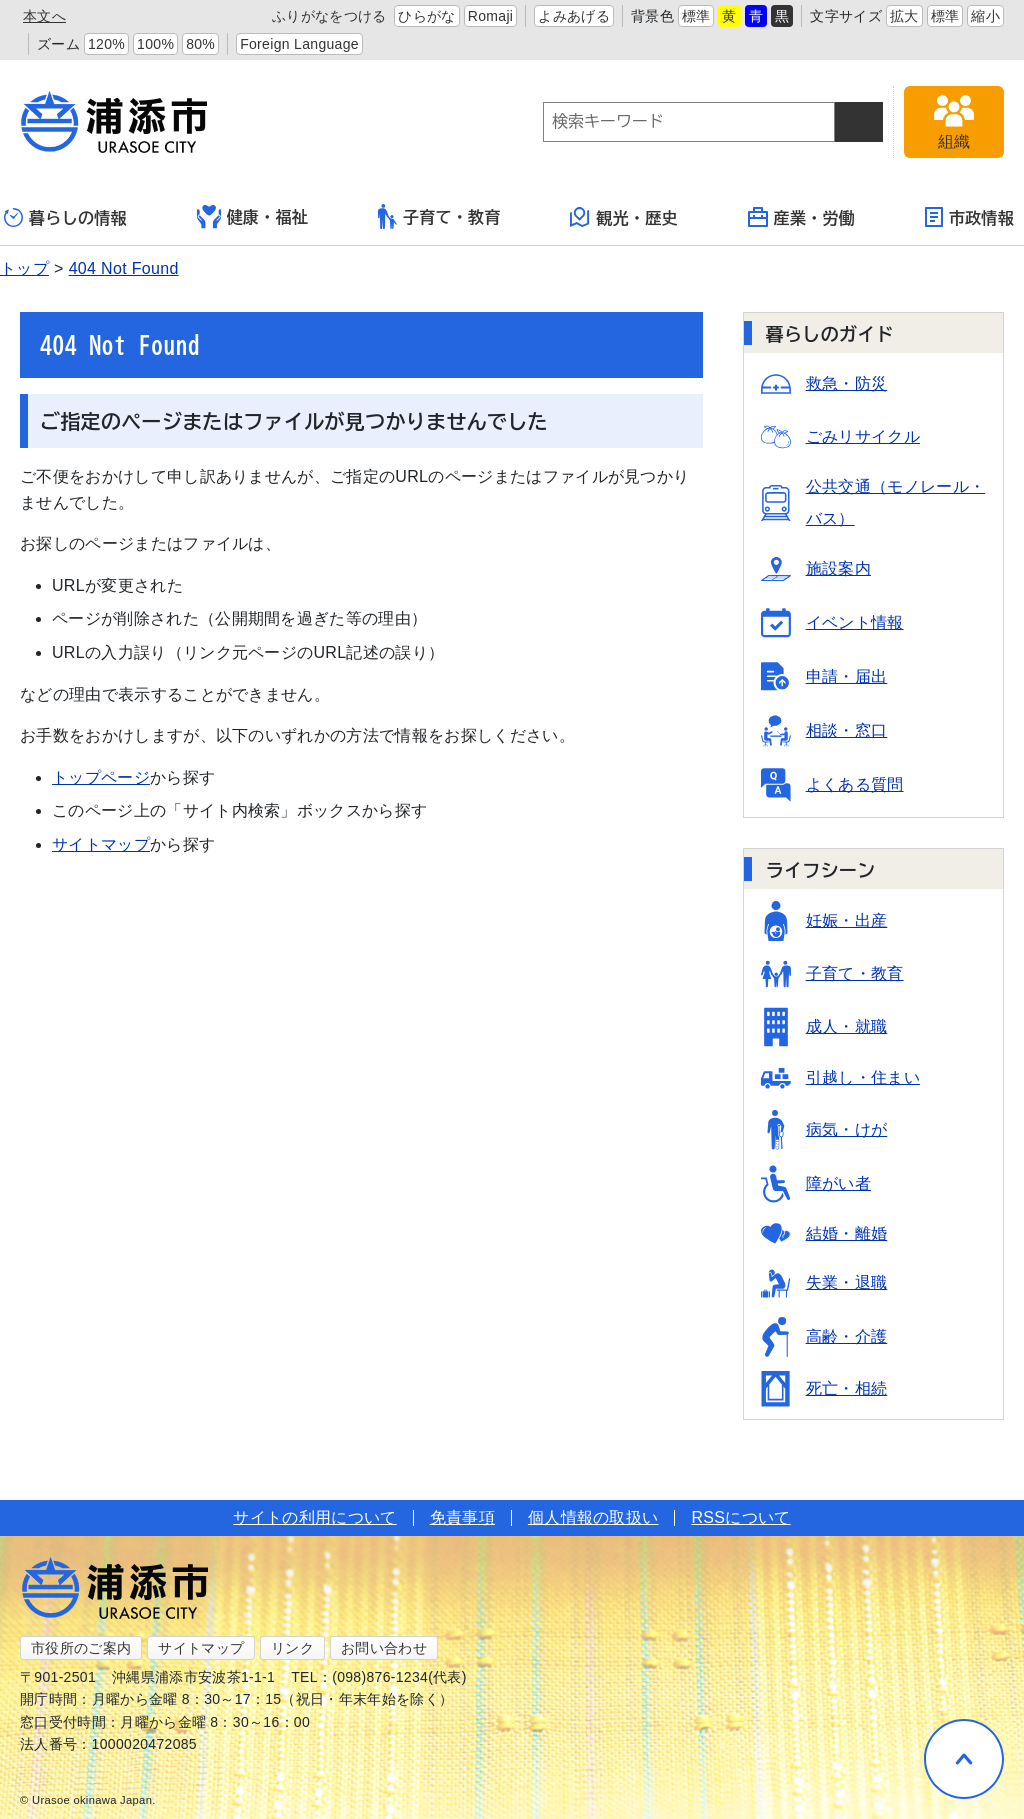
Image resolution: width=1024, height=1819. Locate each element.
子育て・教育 (439, 216)
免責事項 (462, 1517)
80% (200, 44)
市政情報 (969, 217)
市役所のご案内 (81, 1648)
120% (106, 44)
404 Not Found (124, 268)
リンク (292, 1648)
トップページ (101, 777)
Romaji (491, 16)
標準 (696, 16)
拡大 (904, 16)
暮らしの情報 (65, 217)
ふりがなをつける (329, 16)
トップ (24, 268)
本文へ (44, 16)
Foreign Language (299, 44)
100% (155, 44)
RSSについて (740, 1517)
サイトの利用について (314, 1517)
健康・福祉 (253, 217)
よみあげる (574, 16)
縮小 (985, 16)
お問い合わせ (384, 1648)
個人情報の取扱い (593, 1517)
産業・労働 (802, 217)
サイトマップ (101, 844)
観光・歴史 (624, 217)
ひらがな (426, 16)
